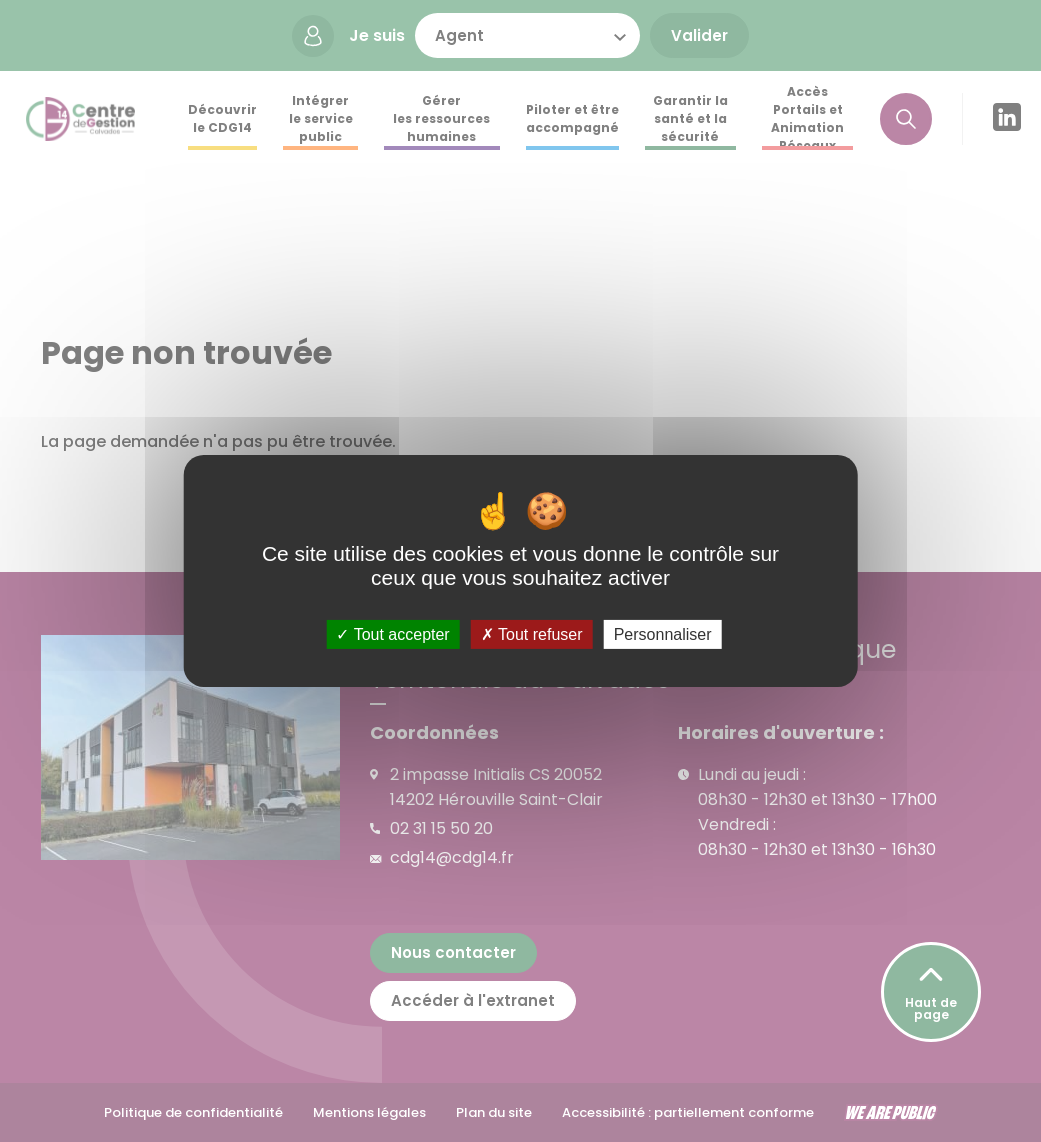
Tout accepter (392, 634)
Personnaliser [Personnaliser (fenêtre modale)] (663, 634)
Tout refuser (532, 634)
